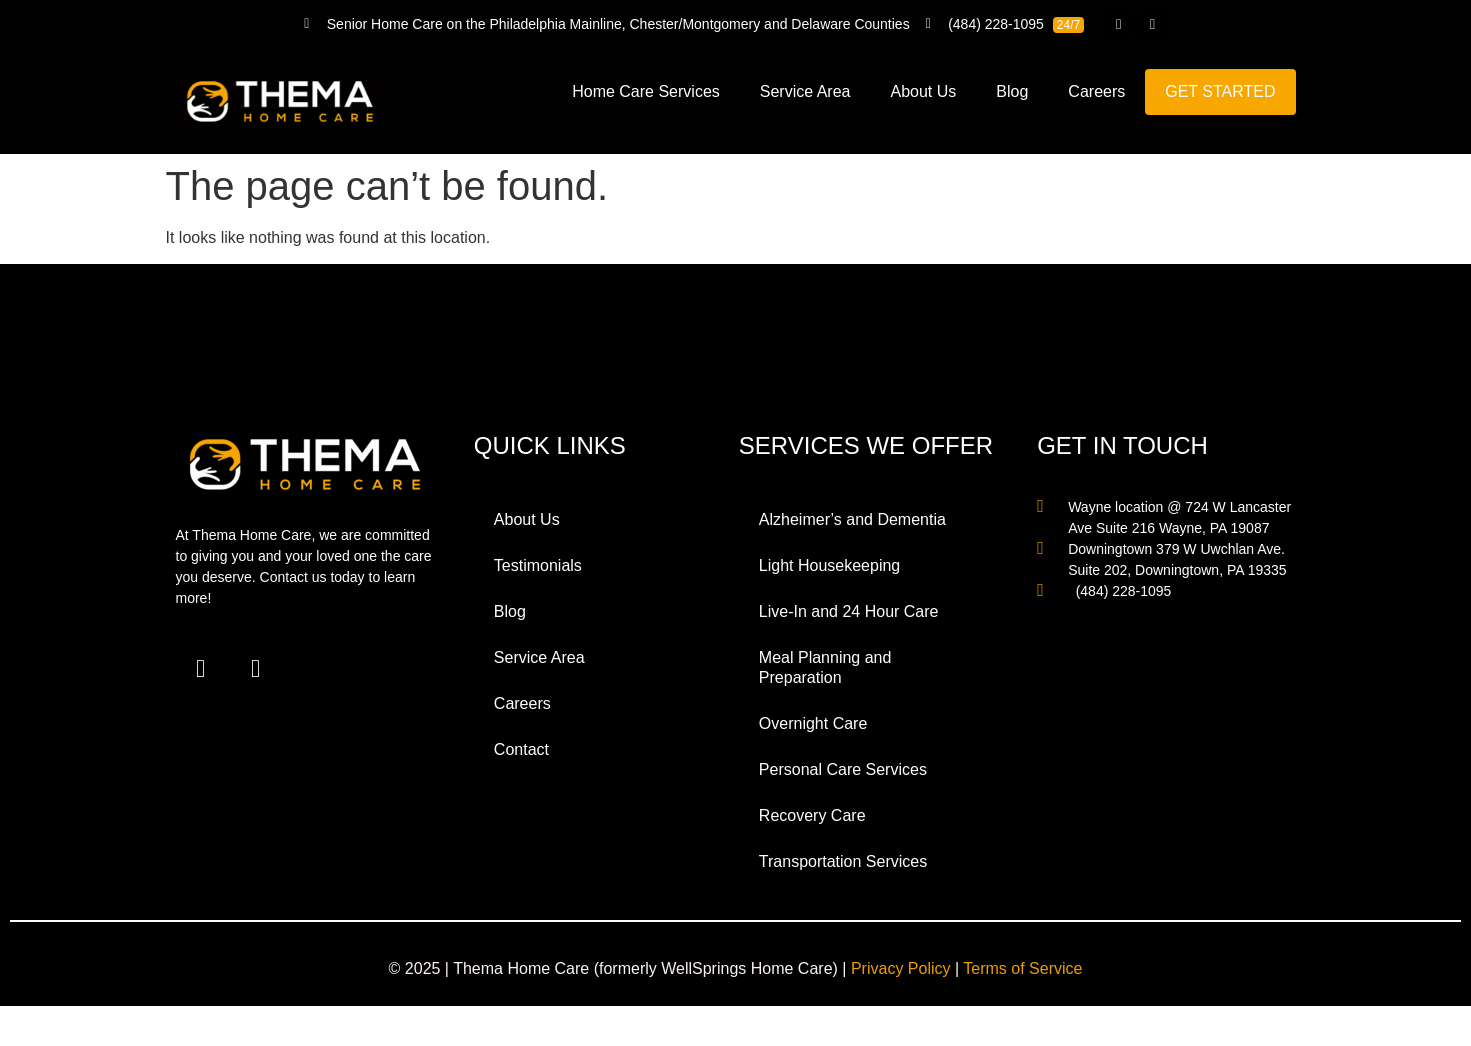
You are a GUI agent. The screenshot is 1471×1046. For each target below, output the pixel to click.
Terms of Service (1022, 968)
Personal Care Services (843, 769)
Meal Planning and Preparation (825, 667)
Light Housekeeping (829, 565)
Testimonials (538, 565)
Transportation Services (843, 861)
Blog (1012, 91)
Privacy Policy (901, 968)
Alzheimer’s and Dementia (852, 519)
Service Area (805, 91)
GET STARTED (1220, 91)
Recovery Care (812, 815)
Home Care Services (646, 91)
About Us (924, 91)
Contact (521, 749)
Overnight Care (813, 723)
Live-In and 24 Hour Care (849, 611)
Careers (1096, 91)
